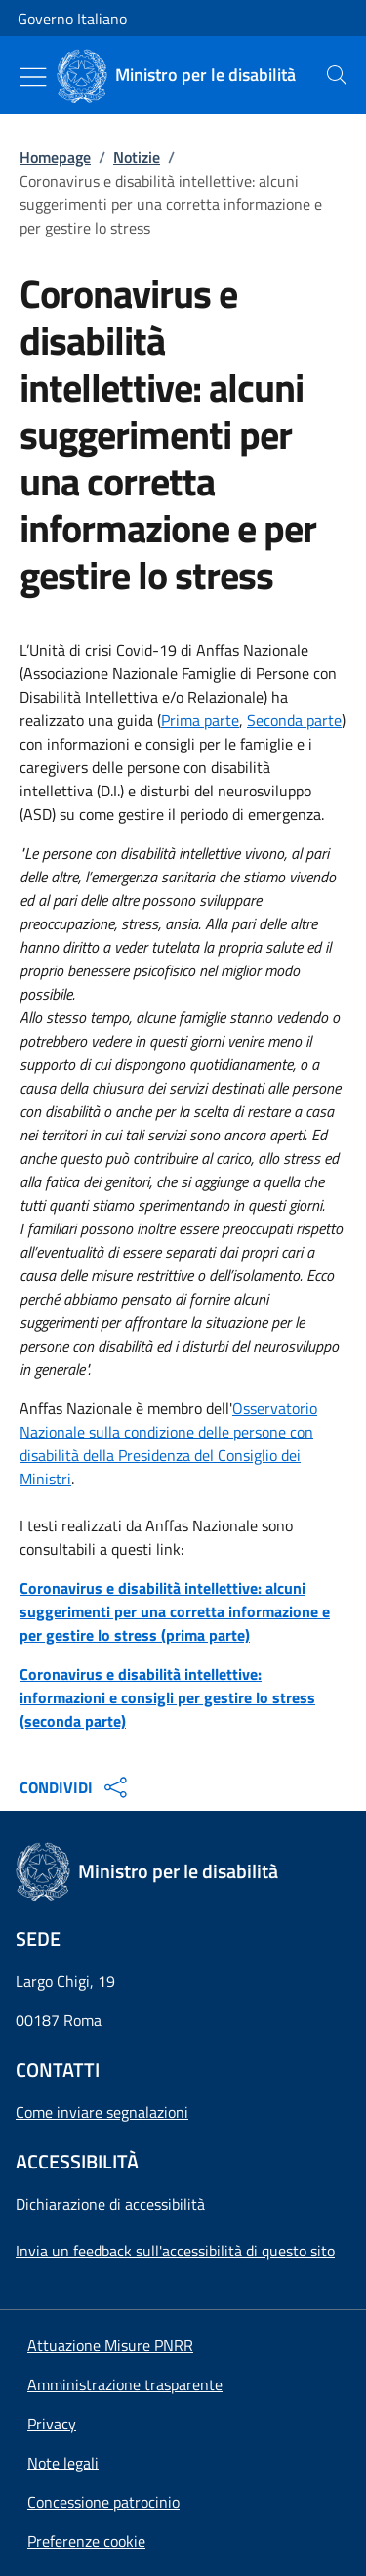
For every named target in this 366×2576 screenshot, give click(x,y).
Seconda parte (294, 720)
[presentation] (336, 75)
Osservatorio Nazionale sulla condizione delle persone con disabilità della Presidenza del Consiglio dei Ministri (168, 1443)
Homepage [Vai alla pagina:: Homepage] (55, 157)
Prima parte (200, 720)
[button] (86, 2541)
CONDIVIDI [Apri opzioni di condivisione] (76, 1787)
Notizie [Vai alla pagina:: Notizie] (136, 157)
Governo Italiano (72, 18)
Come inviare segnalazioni (102, 2112)
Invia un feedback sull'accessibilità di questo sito (175, 2250)
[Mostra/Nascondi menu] (33, 77)
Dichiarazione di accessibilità (110, 2203)
